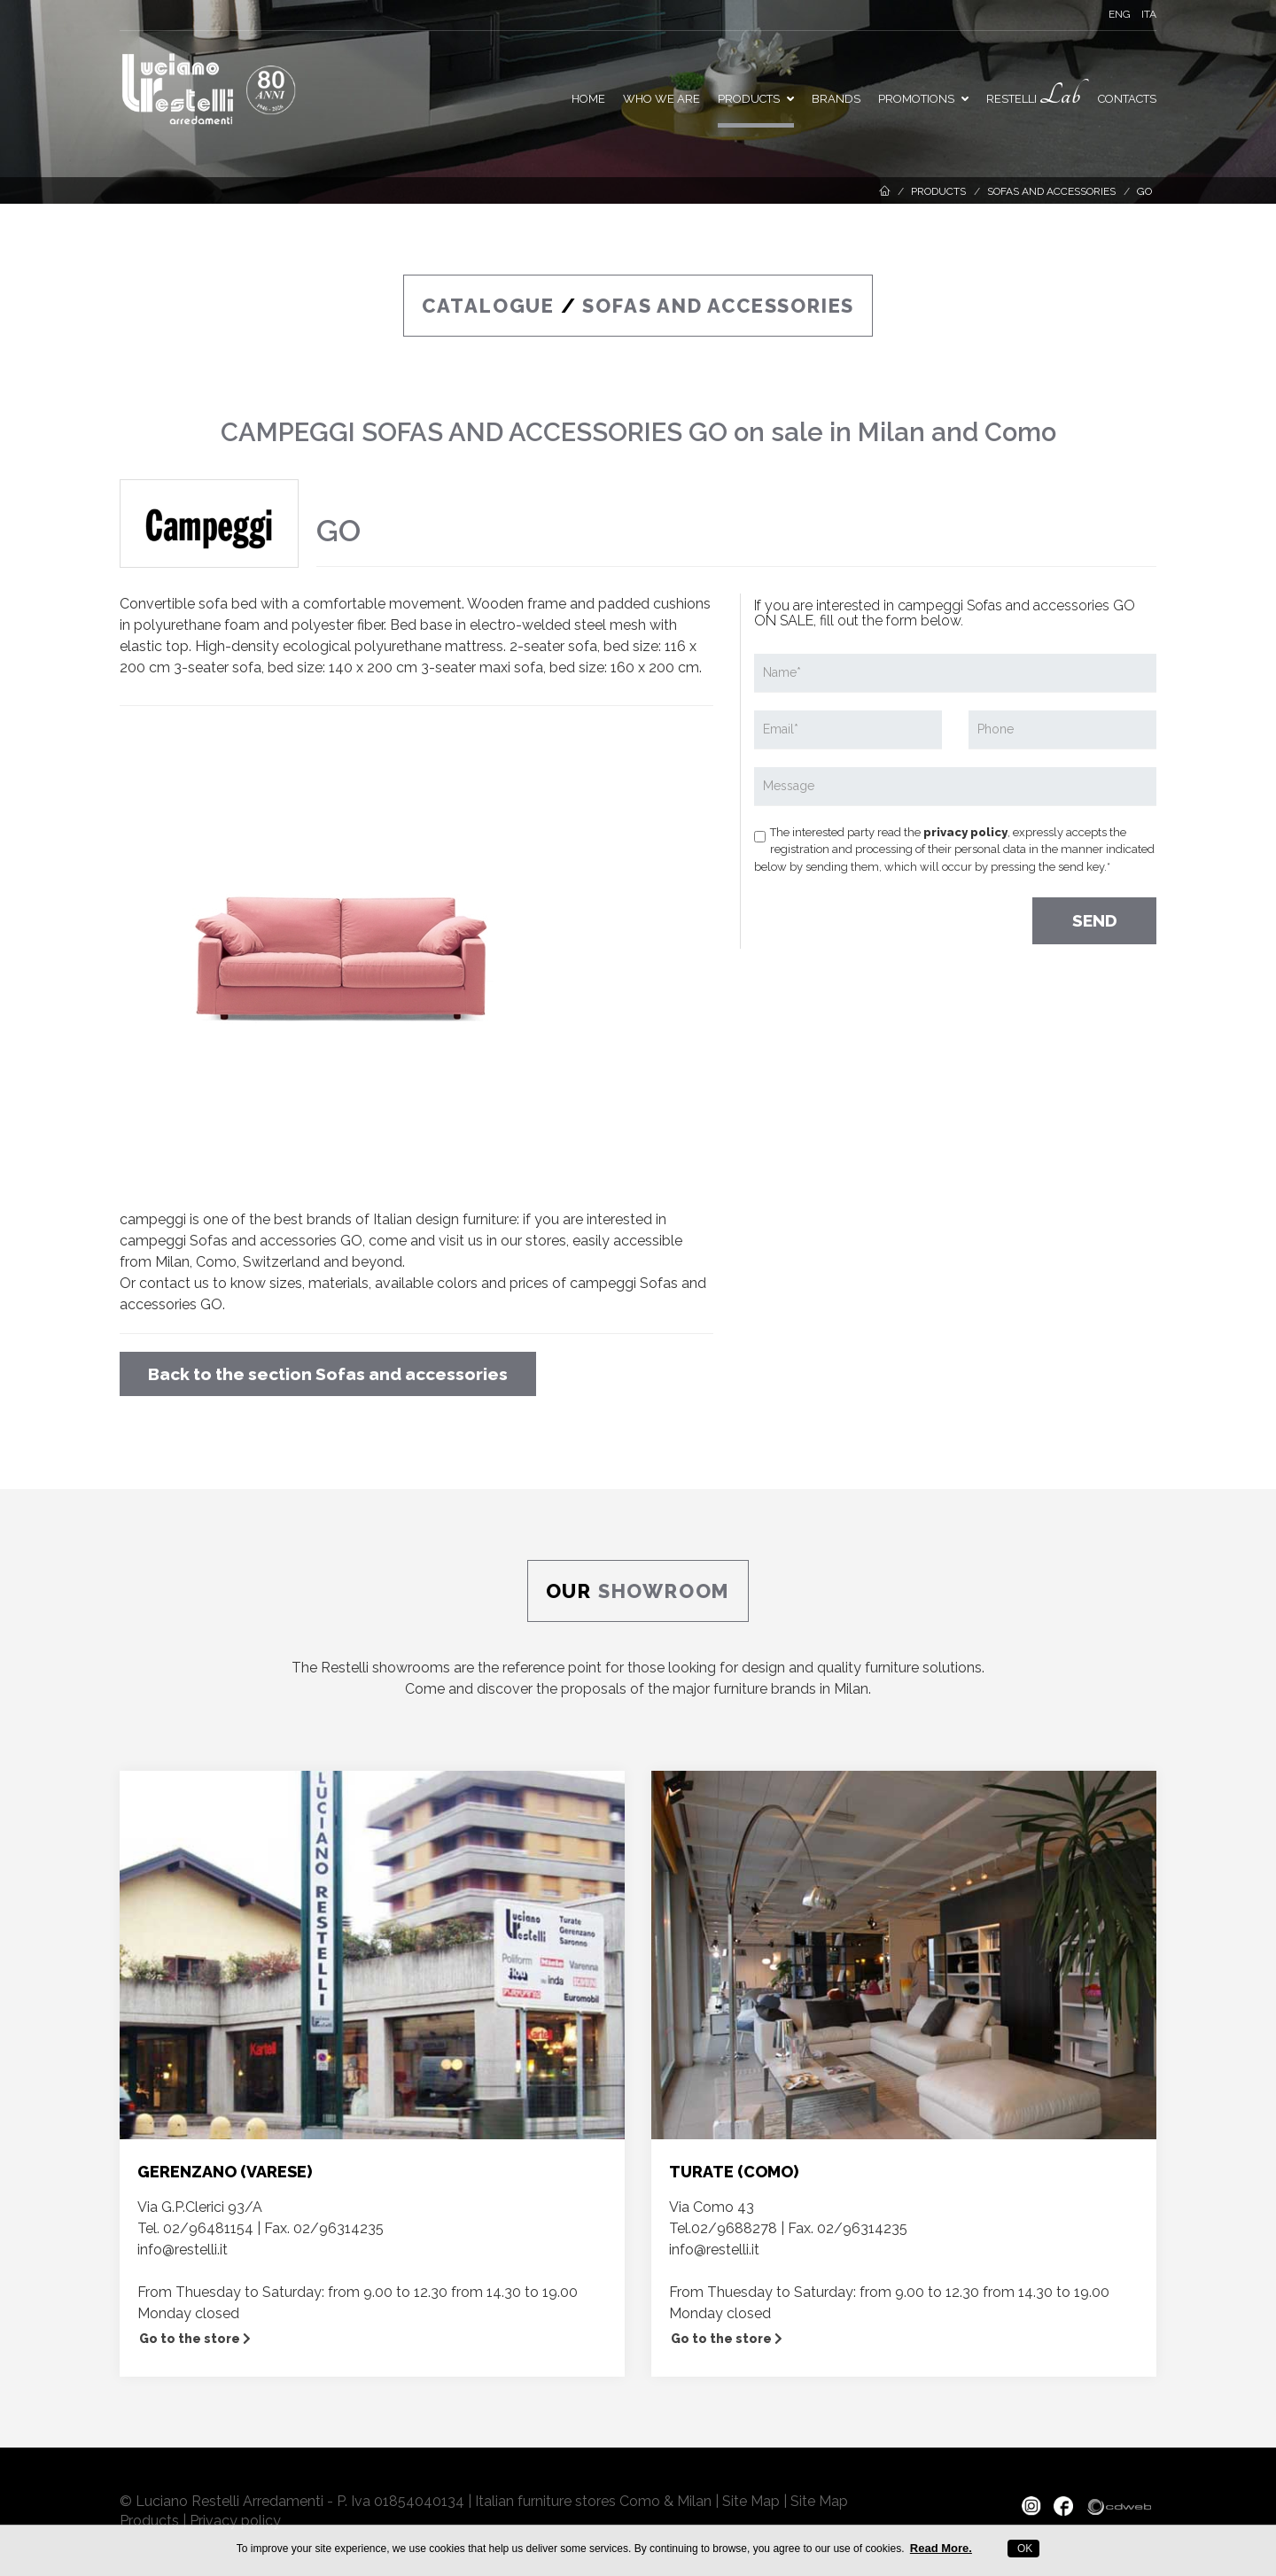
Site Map (751, 2501)
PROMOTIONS (923, 98)
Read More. (941, 2548)
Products (756, 98)
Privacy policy (235, 2520)
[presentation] (888, 914)
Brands (836, 98)
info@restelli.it (182, 2249)
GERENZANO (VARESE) (224, 2171)
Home (588, 98)
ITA (1148, 14)
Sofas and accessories (1051, 191)
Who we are (661, 98)
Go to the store (195, 2339)
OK (1024, 2548)
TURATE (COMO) (733, 2171)
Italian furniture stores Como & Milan (593, 2501)
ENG (1120, 14)
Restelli (1033, 95)
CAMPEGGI (288, 432)
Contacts (1127, 98)
